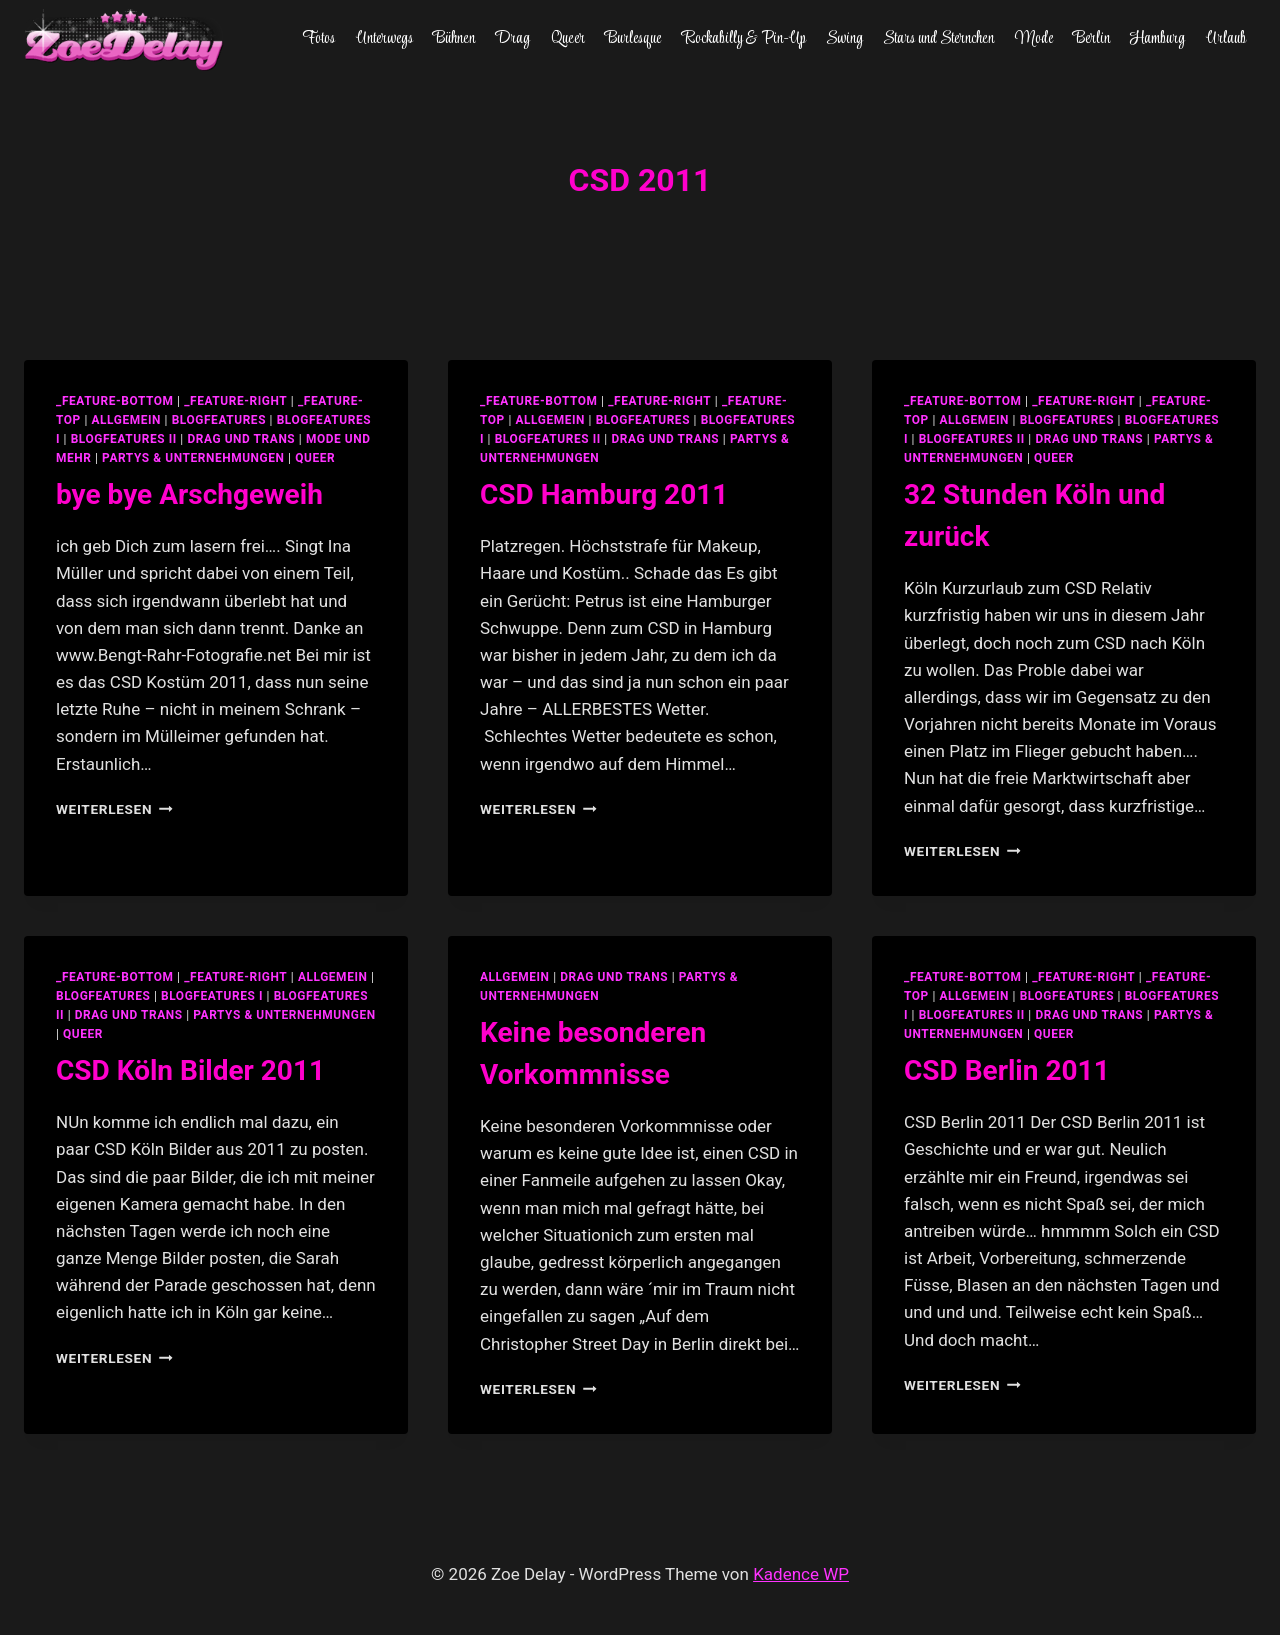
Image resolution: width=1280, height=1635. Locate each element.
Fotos (318, 39)
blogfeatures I (212, 996)
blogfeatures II (124, 439)
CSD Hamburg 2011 (604, 494)
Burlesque (633, 39)
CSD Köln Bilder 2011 (190, 1070)
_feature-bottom (115, 401)
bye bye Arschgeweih (189, 494)
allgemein (126, 420)
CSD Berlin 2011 (1007, 1070)
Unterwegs (384, 39)
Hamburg (1157, 39)
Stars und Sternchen (938, 39)
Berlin (1091, 39)
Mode (1034, 39)
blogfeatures (219, 420)
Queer (568, 39)
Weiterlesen (114, 809)
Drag (512, 39)
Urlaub (1226, 39)
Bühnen (454, 39)
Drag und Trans (241, 439)
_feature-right (235, 401)
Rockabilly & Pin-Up (744, 39)
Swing (844, 39)
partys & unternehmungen (193, 458)
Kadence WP (801, 1574)
